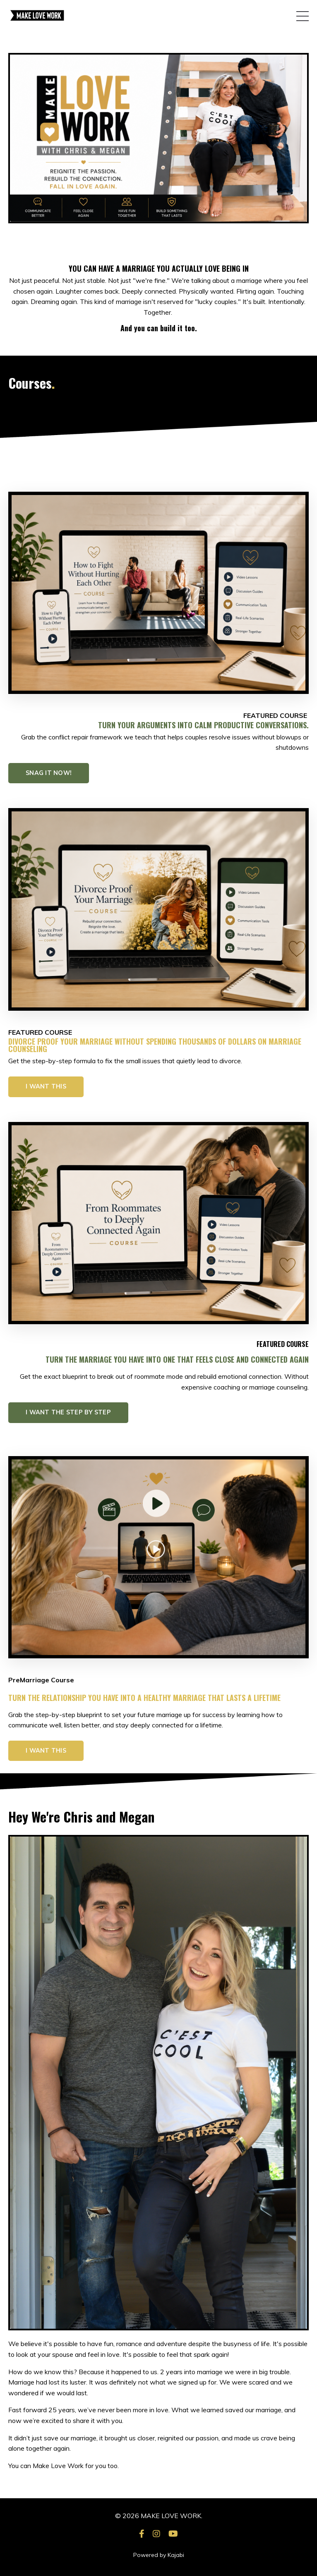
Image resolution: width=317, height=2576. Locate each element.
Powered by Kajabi (158, 2555)
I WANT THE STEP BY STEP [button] (68, 1412)
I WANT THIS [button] (46, 1086)
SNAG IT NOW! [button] (49, 773)
